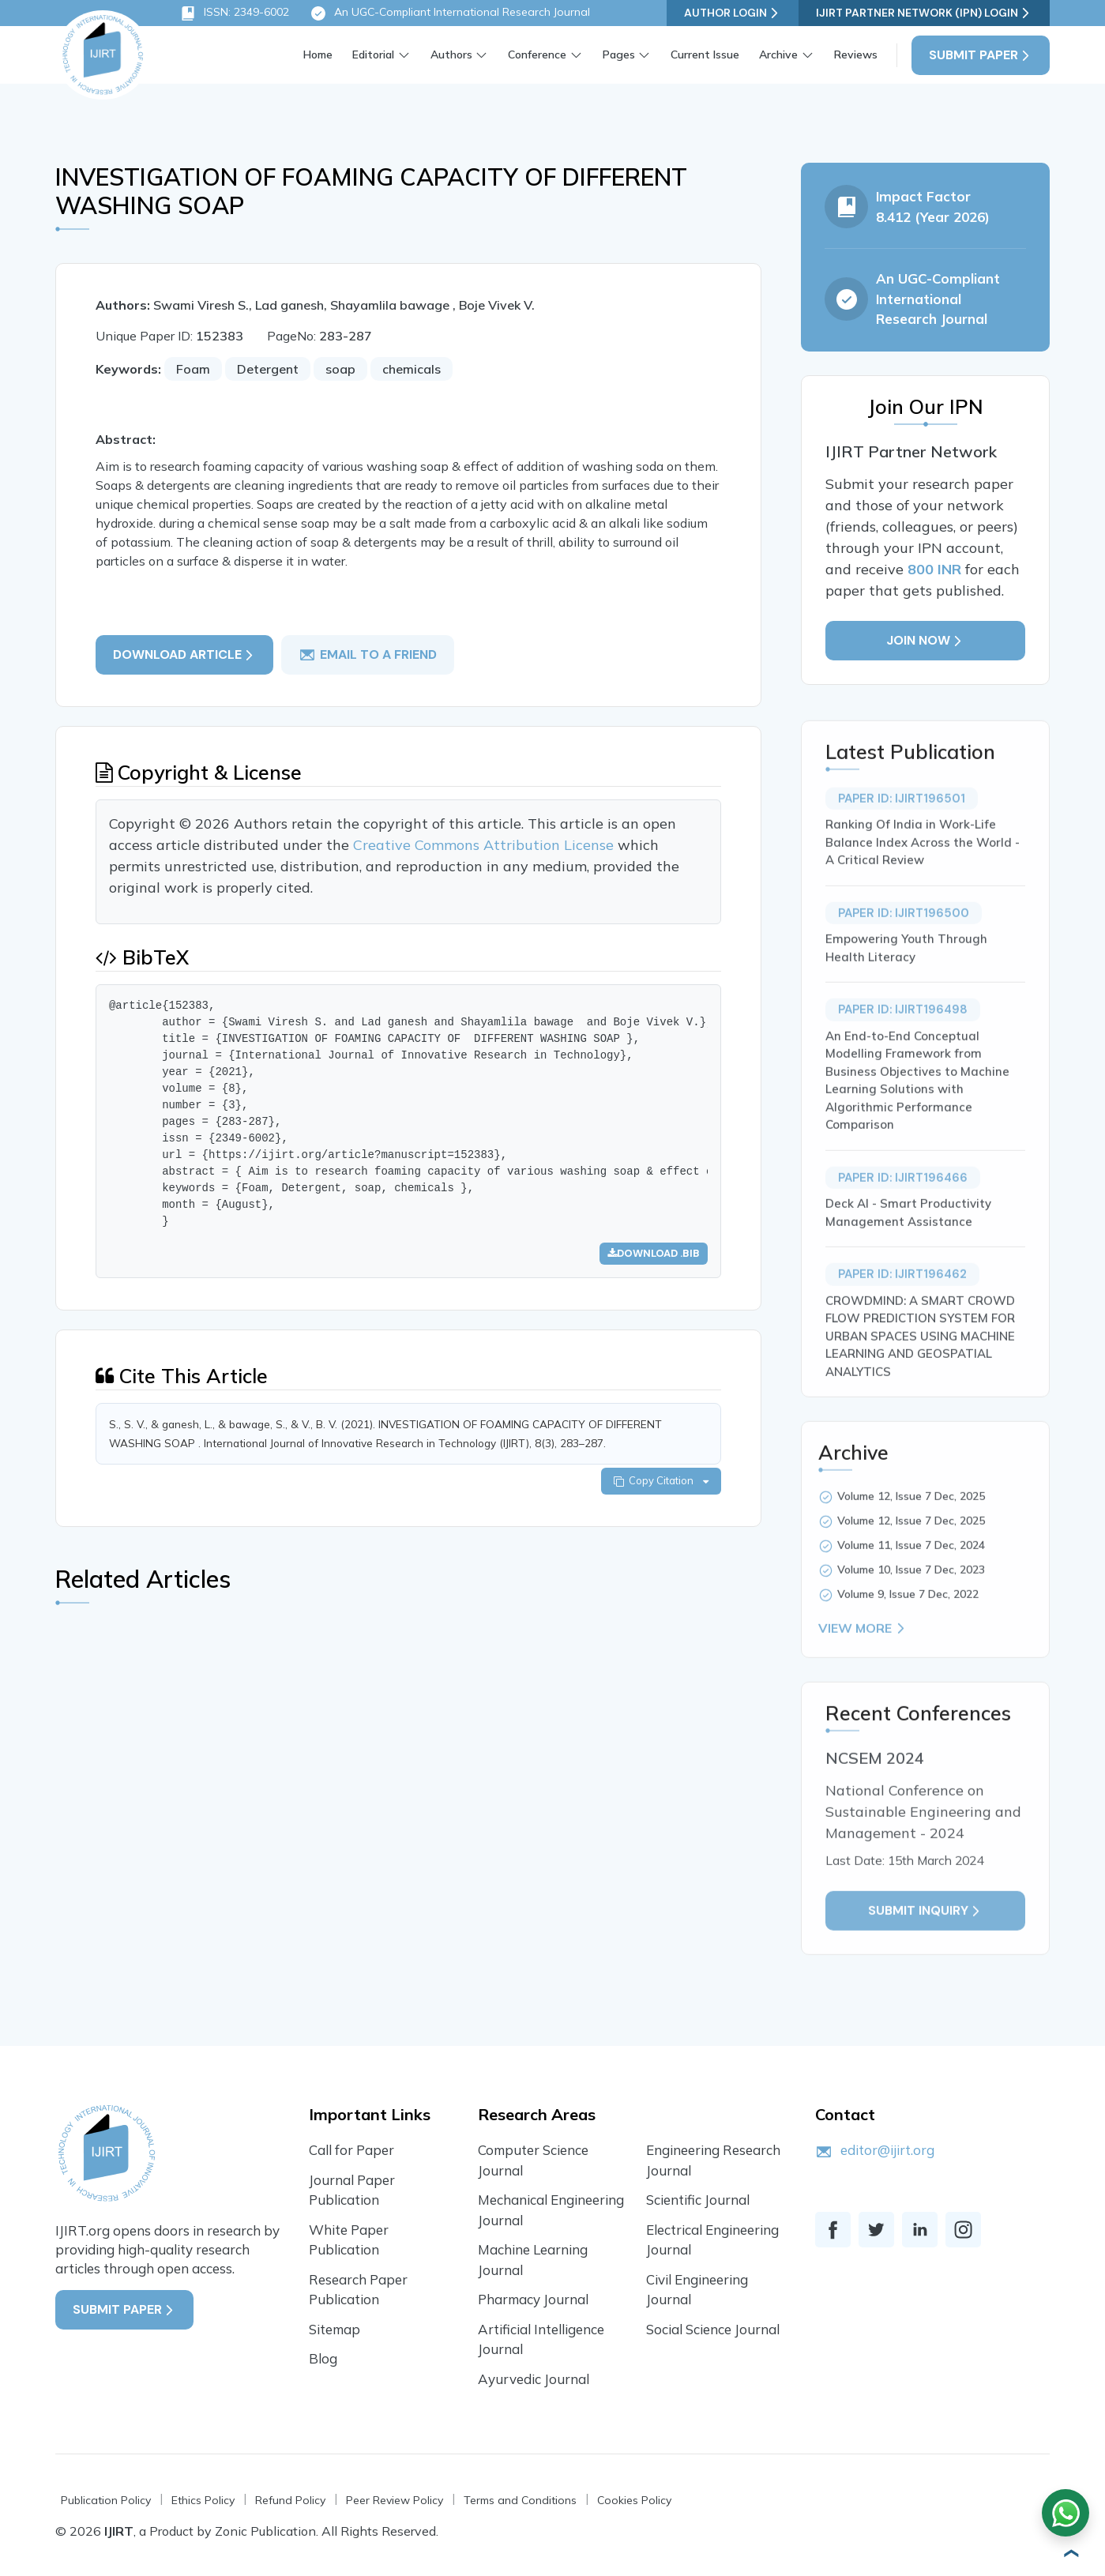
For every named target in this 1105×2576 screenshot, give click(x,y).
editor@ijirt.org (887, 2150)
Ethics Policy (203, 2500)
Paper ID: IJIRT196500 (903, 960)
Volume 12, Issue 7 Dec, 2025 (911, 1543)
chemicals (411, 369)
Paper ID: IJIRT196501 (901, 846)
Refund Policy (290, 2500)
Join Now (925, 641)
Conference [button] (537, 54)
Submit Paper (980, 55)
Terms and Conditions (520, 2500)
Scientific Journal (698, 2199)
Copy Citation (661, 1480)
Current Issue (705, 54)
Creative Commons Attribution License (485, 845)
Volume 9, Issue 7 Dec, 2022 (908, 1641)
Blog (323, 2358)
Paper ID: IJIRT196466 (903, 1225)
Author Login (732, 13)
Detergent (268, 369)
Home (318, 54)
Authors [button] (451, 54)
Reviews (856, 54)
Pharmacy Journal (533, 2299)
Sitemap (334, 2329)
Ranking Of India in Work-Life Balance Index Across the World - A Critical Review (922, 889)
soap (340, 369)
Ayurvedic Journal (533, 2379)
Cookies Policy (634, 2500)
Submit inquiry (925, 1958)
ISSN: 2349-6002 (234, 13)
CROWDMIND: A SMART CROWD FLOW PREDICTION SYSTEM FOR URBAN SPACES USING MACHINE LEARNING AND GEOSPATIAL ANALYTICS (920, 1384)
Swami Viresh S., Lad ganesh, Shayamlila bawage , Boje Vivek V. (344, 305)
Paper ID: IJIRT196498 (903, 1057)
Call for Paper (351, 2150)
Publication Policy (106, 2500)
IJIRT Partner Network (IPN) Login (924, 13)
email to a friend (368, 655)
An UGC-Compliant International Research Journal (450, 13)
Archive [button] (778, 54)
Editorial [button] (373, 54)
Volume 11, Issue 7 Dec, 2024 (911, 1592)
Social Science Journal (713, 2329)
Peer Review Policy (394, 2500)
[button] (1069, 2553)
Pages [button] (619, 54)
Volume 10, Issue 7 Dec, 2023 (911, 1617)
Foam (193, 369)
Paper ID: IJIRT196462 (902, 1321)
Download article (184, 654)
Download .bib (653, 1253)
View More (863, 1675)
